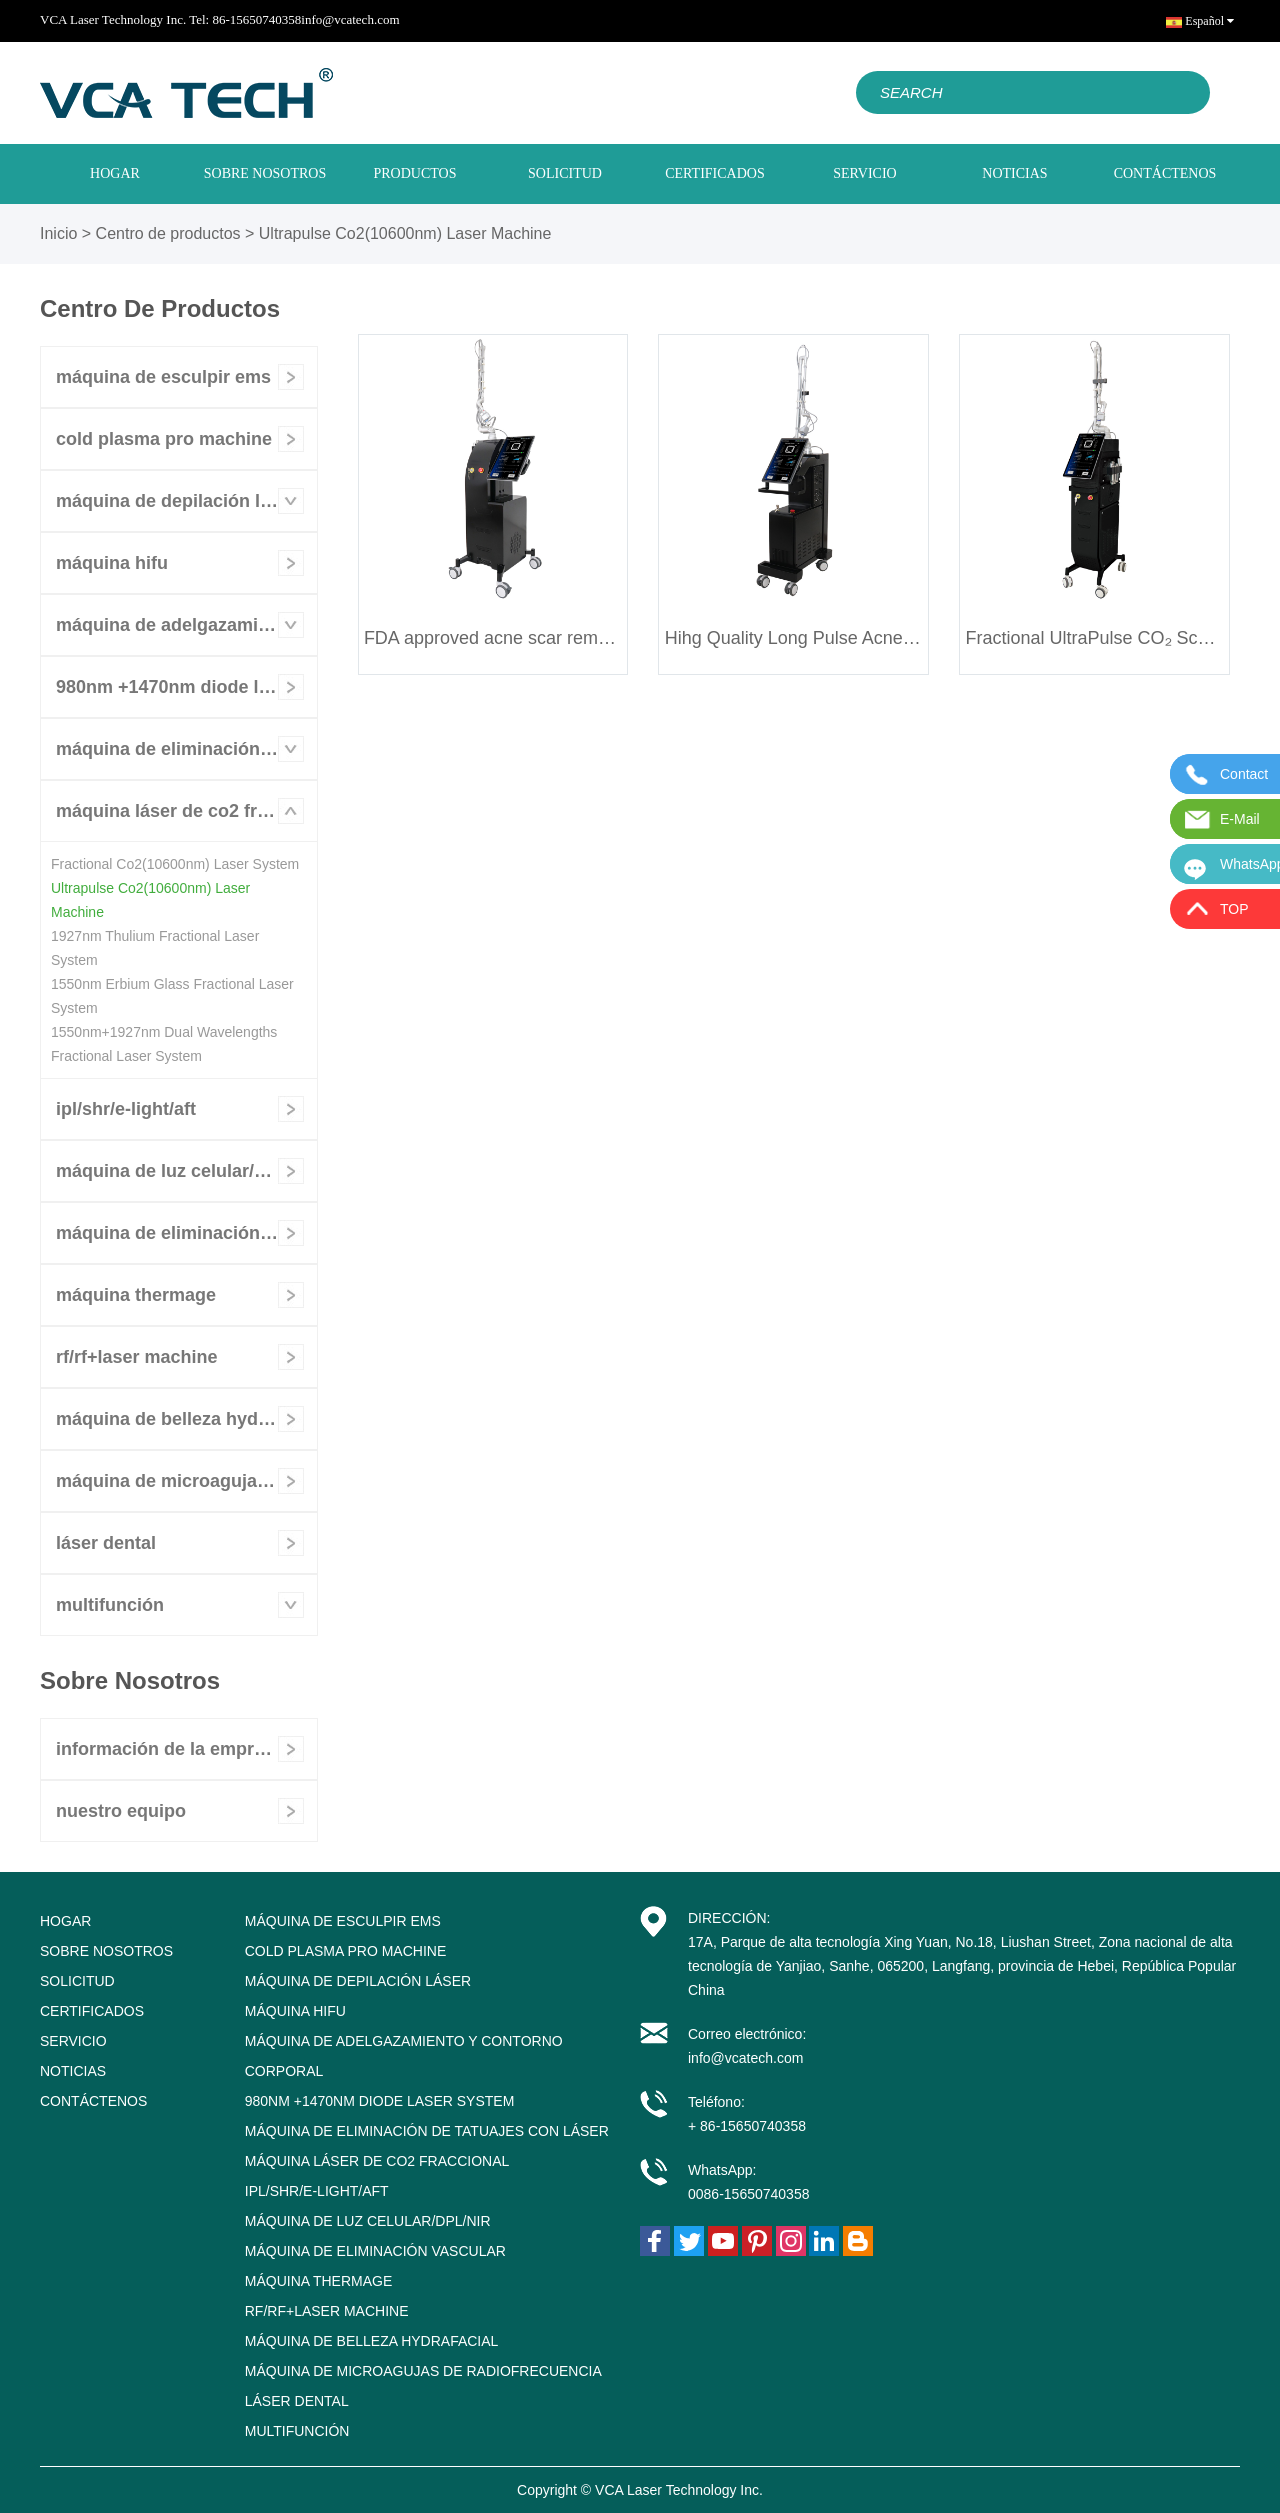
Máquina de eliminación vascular (186, 1233)
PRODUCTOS (415, 173)
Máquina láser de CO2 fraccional (186, 811)
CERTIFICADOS (715, 173)
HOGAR (115, 173)
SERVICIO (864, 173)
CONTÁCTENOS (1165, 173)
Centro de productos (168, 233)
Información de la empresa (170, 1749)
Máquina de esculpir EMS (163, 377)
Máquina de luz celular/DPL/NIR (182, 1171)
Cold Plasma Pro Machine (164, 439)
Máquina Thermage (136, 1295)
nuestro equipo (121, 1811)
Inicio (58, 233)
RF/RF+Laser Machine (137, 1357)
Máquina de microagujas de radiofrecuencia (186, 1481)
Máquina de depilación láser (176, 501)
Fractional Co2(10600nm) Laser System (175, 864)
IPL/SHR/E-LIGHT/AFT (126, 1109)
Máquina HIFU (112, 563)
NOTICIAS (1014, 173)
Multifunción (110, 1605)
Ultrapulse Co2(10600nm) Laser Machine (405, 233)
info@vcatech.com (350, 19)
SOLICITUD (565, 173)
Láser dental (106, 1543)
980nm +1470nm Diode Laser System (186, 687)
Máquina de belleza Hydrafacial (186, 1419)
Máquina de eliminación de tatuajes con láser (186, 749)
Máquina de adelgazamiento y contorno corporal (186, 625)
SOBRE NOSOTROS (265, 173)
